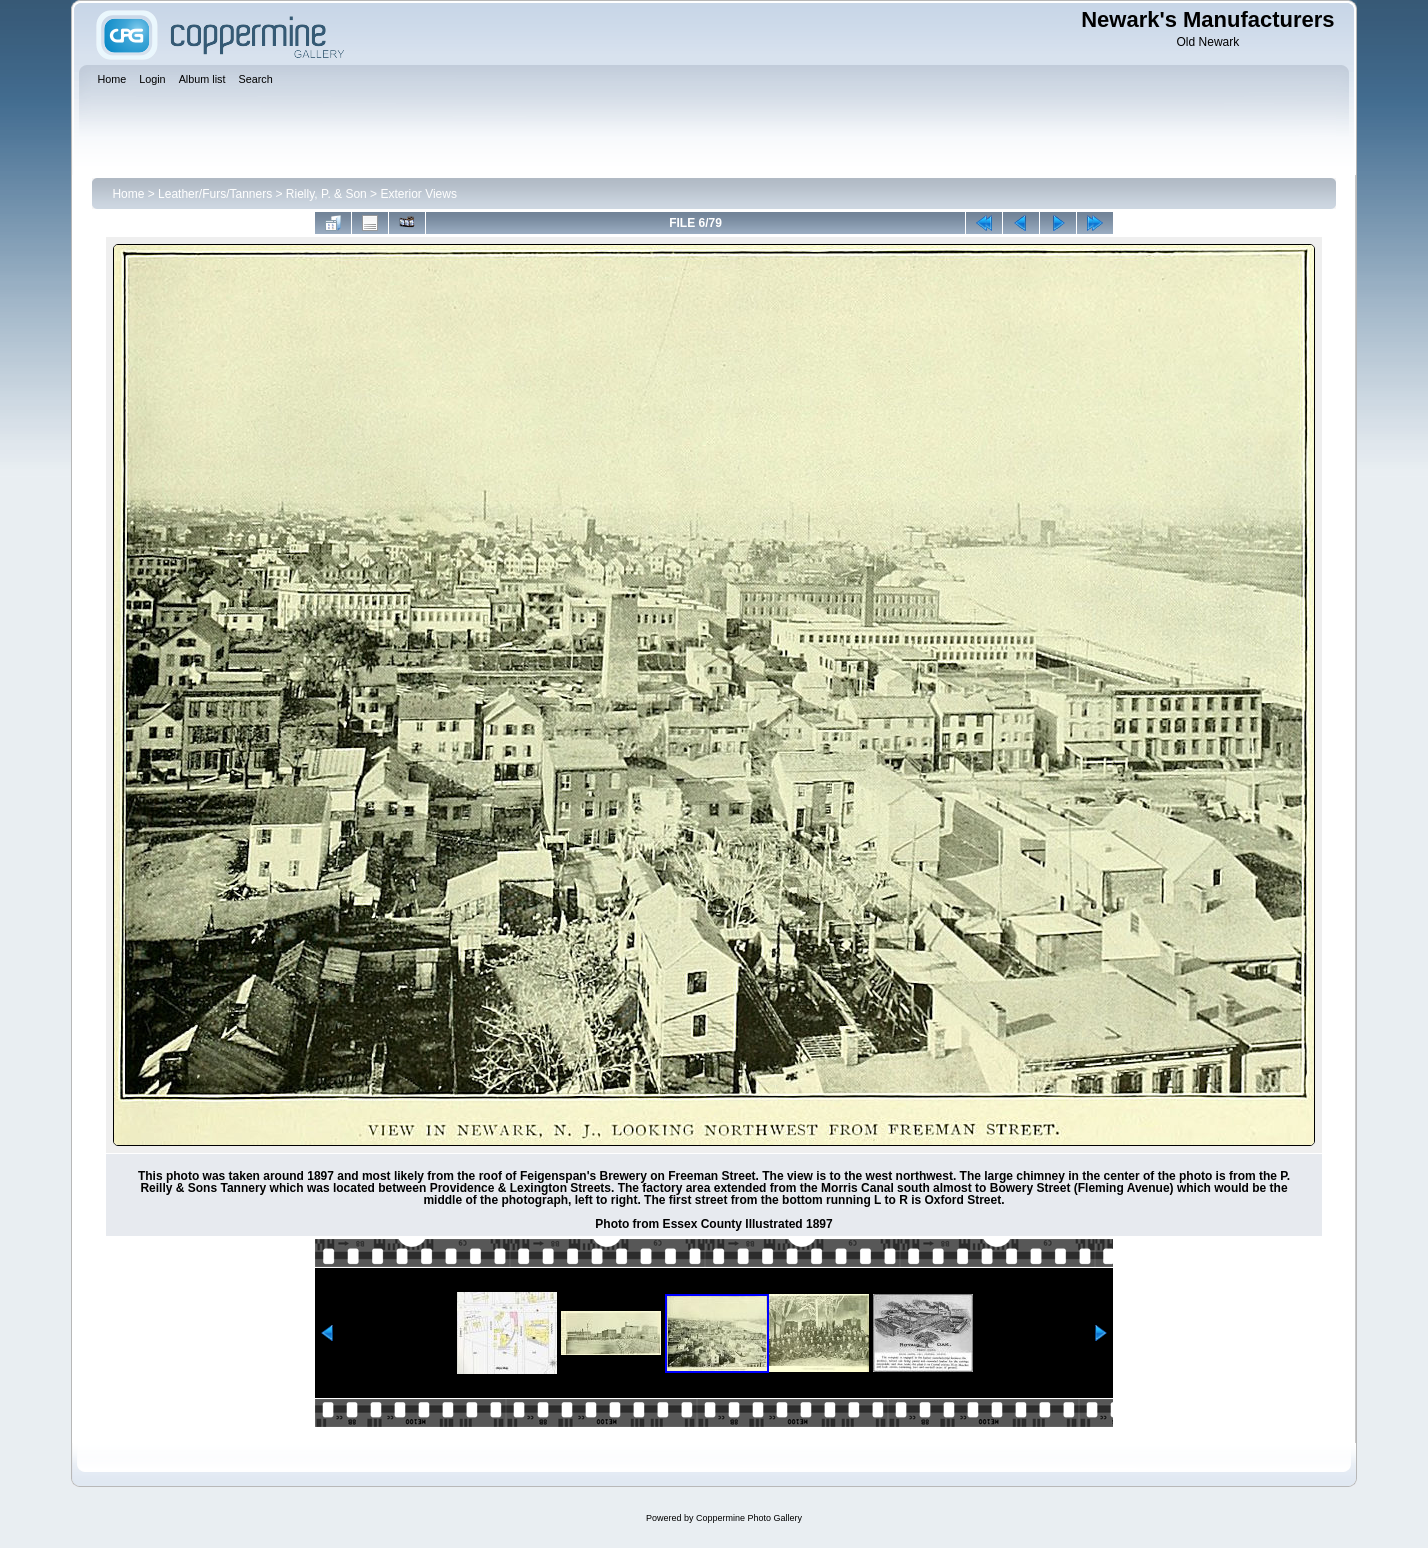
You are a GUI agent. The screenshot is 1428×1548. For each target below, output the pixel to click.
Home (128, 194)
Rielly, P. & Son (326, 194)
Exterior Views (418, 194)
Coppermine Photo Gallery (749, 1518)
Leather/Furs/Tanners (215, 194)
